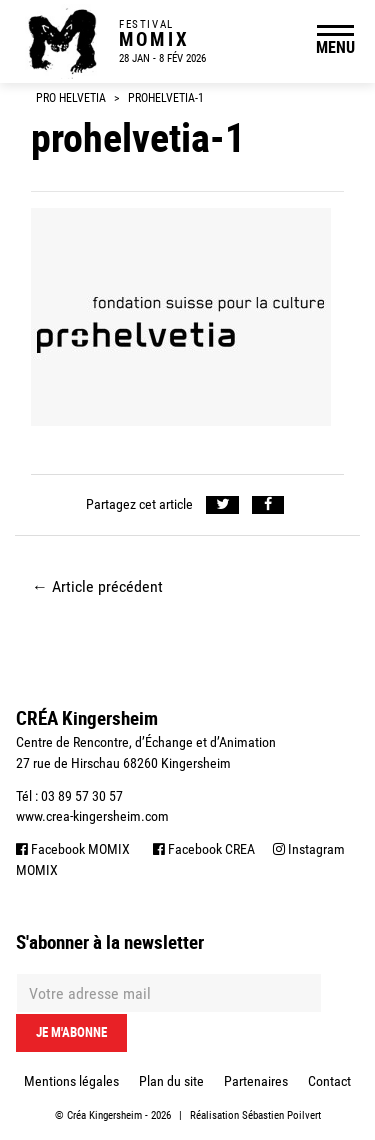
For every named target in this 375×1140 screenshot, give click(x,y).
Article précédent (97, 586)
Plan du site (171, 1081)
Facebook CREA (204, 849)
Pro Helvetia (71, 98)
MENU (335, 47)
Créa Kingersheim (104, 1115)
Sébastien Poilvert (281, 1115)
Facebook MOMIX (73, 849)
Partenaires (256, 1081)
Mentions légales (71, 1081)
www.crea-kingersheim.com (92, 816)
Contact (329, 1081)
